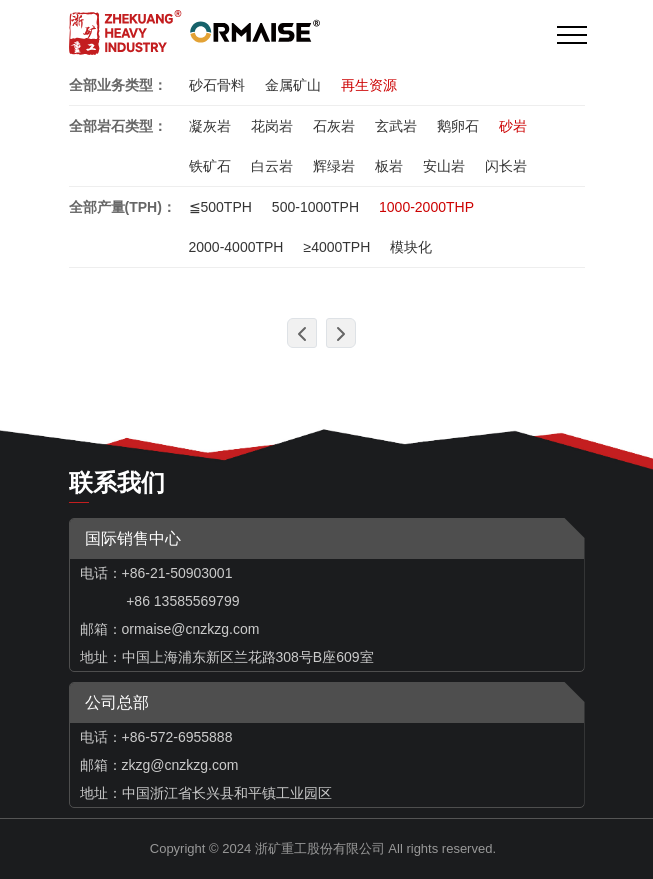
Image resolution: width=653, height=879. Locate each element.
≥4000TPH (336, 247)
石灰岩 (334, 126)
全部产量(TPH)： (122, 207)
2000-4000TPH (236, 247)
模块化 (411, 247)
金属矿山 (293, 85)
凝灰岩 (210, 126)
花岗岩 (272, 126)
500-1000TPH (315, 207)
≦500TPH (220, 207)
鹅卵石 (458, 126)
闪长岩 (506, 166)
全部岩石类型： (118, 126)
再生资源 (369, 85)
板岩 (389, 166)
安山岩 (444, 166)
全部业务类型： (118, 85)
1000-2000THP (426, 207)
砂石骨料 (217, 85)
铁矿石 (210, 166)
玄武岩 (396, 126)
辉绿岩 (334, 166)
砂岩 (513, 126)
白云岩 (272, 166)
